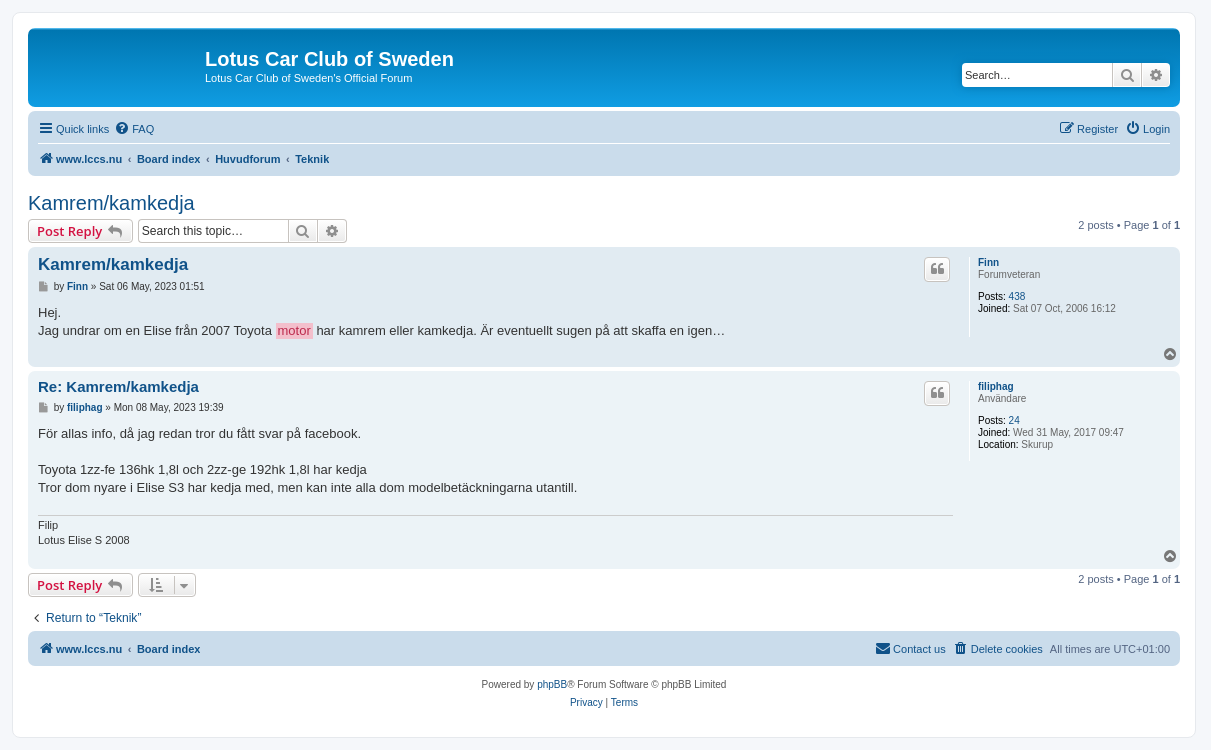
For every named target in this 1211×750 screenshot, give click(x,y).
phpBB (552, 684)
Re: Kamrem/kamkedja (118, 386)
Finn (988, 262)
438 (1017, 296)
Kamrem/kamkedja (111, 203)
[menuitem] (134, 129)
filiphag (996, 386)
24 (1014, 420)
